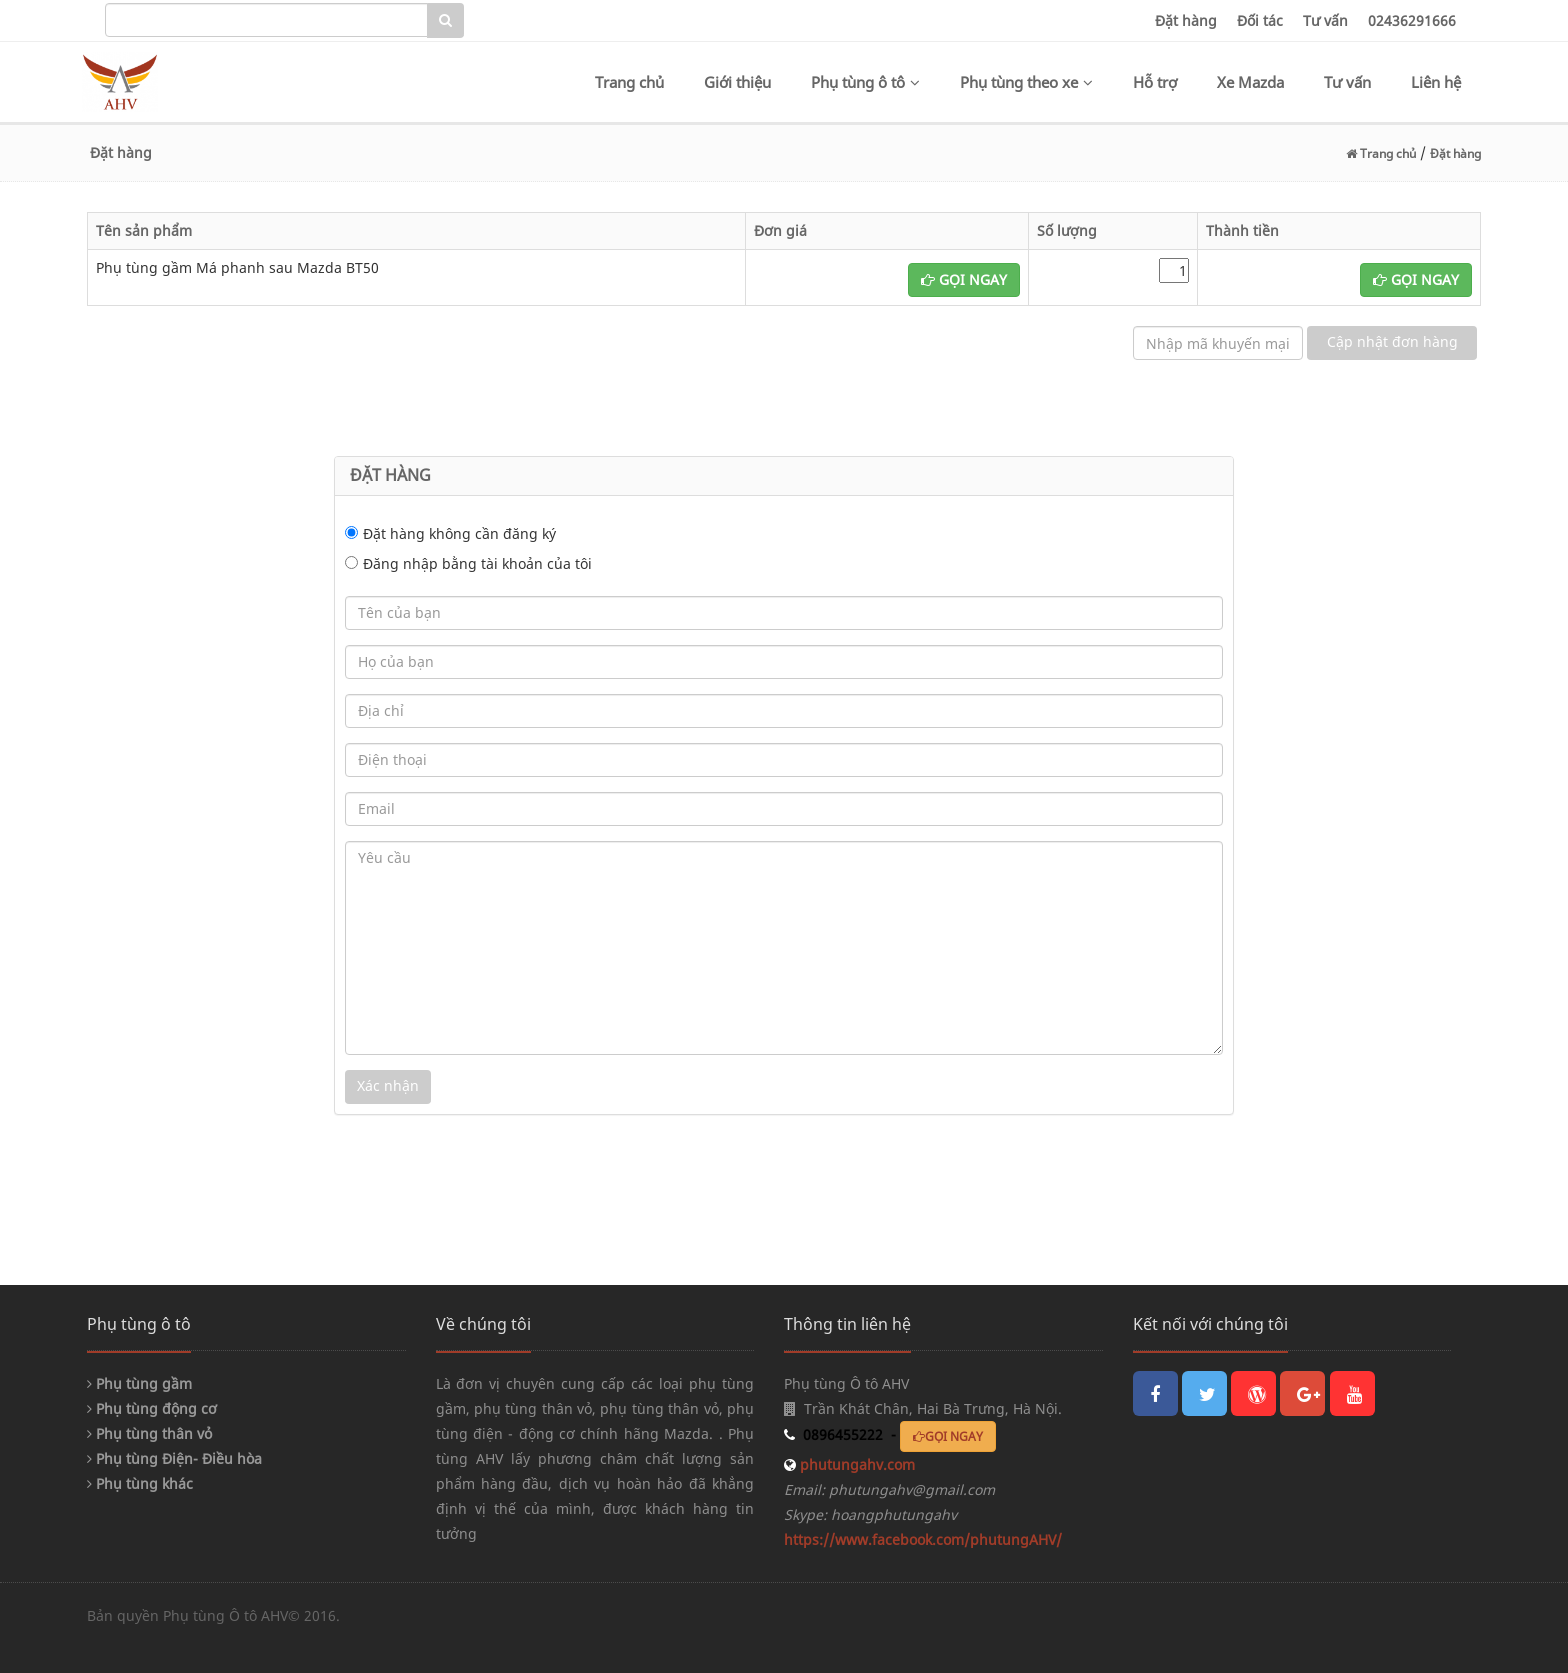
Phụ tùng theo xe (1026, 82)
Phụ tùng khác (140, 1483)
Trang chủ (629, 82)
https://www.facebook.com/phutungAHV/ (923, 1539)
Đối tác (1260, 20)
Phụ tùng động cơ (152, 1408)
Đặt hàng (1186, 20)
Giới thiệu (737, 82)
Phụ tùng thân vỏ (149, 1433)
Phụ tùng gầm (139, 1383)
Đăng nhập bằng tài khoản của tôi (477, 563)
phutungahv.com (855, 1464)
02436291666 (1412, 20)
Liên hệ (1436, 82)
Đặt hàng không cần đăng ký (459, 533)
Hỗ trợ (1155, 82)
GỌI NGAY (964, 279)
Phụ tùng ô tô (865, 82)
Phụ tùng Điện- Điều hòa (174, 1458)
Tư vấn (1325, 20)
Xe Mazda (1250, 82)
